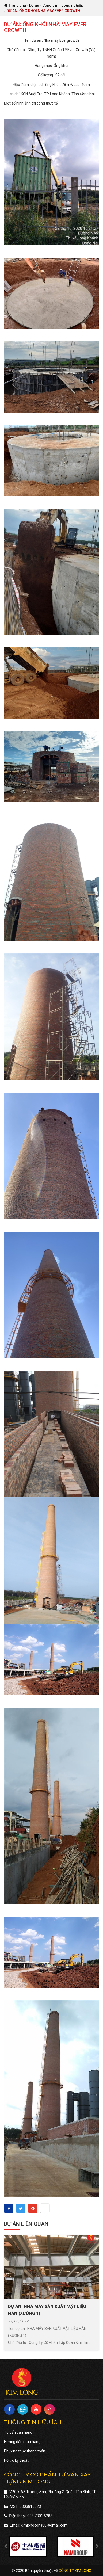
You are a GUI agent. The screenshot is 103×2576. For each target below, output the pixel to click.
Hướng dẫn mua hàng (22, 2442)
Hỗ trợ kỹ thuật (16, 2460)
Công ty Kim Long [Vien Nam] (75, 2571)
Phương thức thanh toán (24, 2451)
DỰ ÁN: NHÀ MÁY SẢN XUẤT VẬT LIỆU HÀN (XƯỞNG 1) (47, 2310)
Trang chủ (15, 5)
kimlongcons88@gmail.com (44, 2525)
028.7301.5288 (39, 2516)
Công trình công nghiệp (62, 5)
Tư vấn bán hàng (18, 2432)
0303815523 (30, 2506)
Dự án (34, 5)
